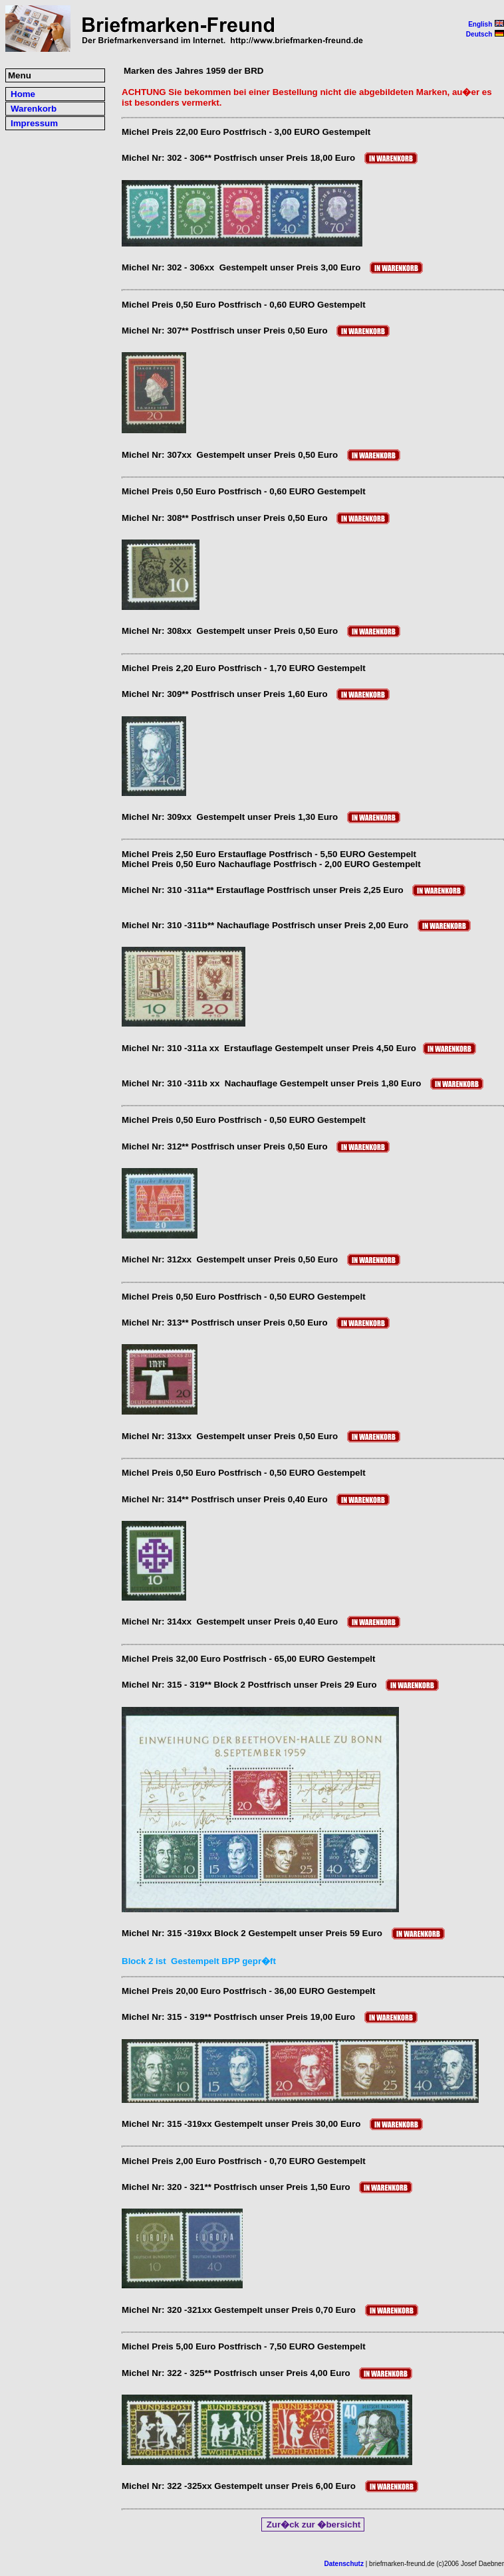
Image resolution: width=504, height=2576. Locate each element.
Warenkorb (34, 109)
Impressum (34, 123)
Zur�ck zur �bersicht (314, 2524)
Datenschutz (344, 2563)
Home (23, 94)
